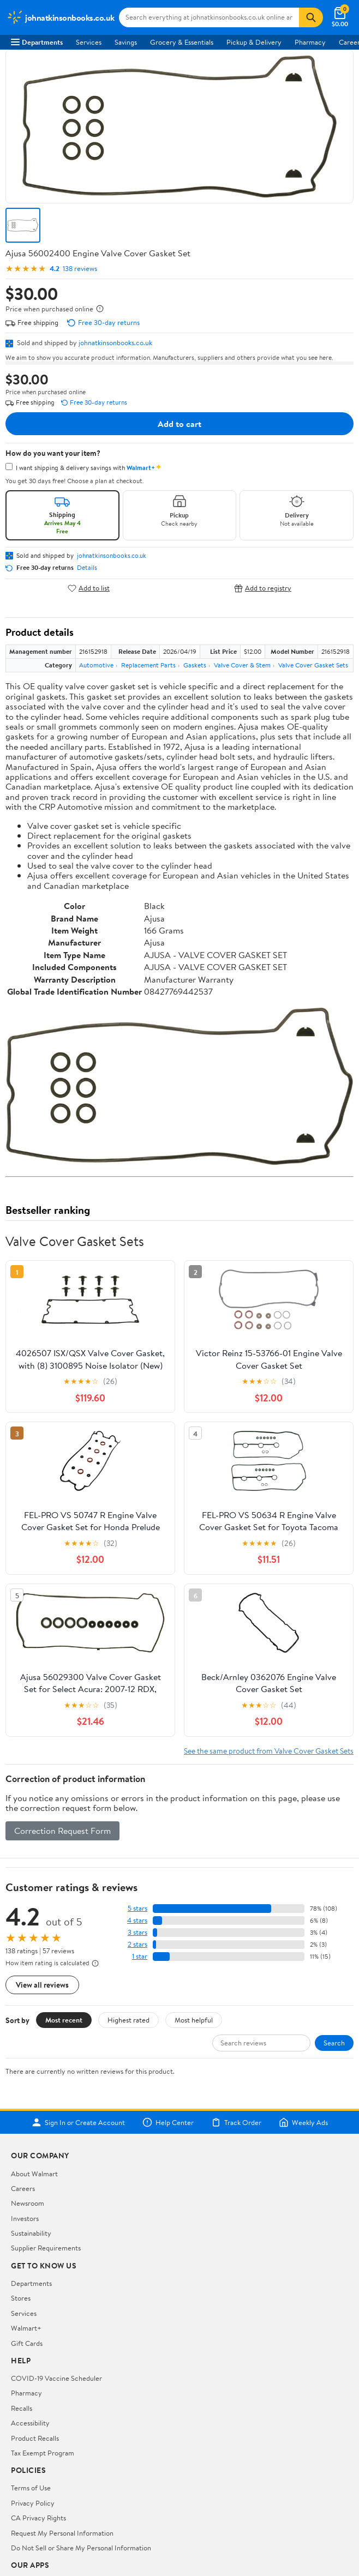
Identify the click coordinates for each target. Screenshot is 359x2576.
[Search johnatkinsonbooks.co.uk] (209, 17)
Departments (37, 42)
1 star (139, 1956)
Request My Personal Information (62, 2533)
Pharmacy (310, 42)
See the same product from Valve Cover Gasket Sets (269, 1751)
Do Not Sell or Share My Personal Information (81, 2548)
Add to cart (179, 424)
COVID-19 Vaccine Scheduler (56, 2378)
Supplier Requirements (46, 2248)
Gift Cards (27, 2343)
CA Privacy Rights (38, 2518)
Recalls (21, 2408)
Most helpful (194, 2020)
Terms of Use (31, 2488)
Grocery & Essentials (181, 42)
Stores (21, 2298)
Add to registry (262, 588)
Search (334, 2043)
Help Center (168, 2122)
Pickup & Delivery (254, 42)
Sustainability (31, 2233)
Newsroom (27, 2203)
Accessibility (30, 2423)
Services (88, 42)
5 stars (137, 1908)
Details (87, 567)
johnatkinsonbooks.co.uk (115, 342)
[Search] (311, 17)
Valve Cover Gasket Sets (313, 665)
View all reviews (42, 1984)
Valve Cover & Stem (242, 665)
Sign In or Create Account (78, 2122)
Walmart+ (26, 2328)
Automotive (96, 665)
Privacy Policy (33, 2503)
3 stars (137, 1932)
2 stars (137, 1944)
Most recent (63, 2020)
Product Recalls (35, 2438)
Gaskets (194, 665)
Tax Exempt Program (42, 2453)
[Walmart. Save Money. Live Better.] (61, 17)
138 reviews (80, 268)
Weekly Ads (303, 2122)
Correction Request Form (62, 1831)
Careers (23, 2188)
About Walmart (34, 2173)
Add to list (89, 588)
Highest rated (128, 2020)
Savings (126, 42)
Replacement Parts (148, 665)
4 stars (137, 1920)
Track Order (236, 2122)
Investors (25, 2218)
